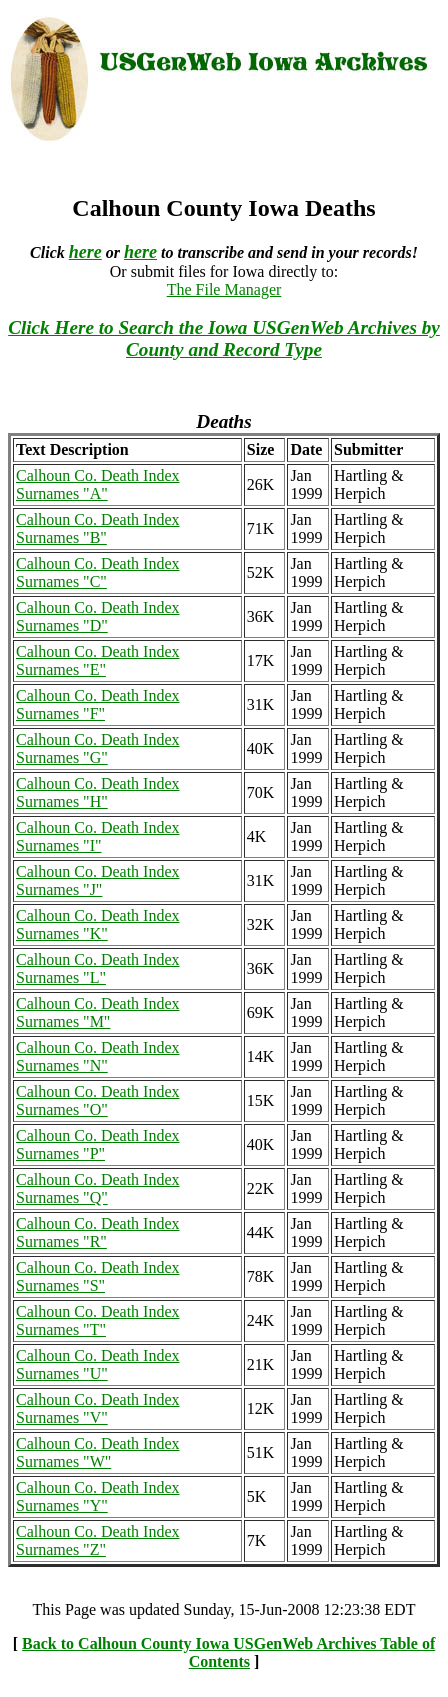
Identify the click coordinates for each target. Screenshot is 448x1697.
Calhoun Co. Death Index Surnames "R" (98, 1232)
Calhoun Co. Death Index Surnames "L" (98, 968)
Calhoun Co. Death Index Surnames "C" (98, 572)
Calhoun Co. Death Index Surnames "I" (98, 836)
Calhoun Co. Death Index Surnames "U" (98, 1364)
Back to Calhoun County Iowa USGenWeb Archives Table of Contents (228, 1652)
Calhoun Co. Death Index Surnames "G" (98, 748)
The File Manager (224, 289)
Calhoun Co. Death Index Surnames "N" (98, 1056)
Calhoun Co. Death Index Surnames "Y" (98, 1496)
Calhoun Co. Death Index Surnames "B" (98, 528)
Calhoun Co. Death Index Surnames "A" (98, 484)
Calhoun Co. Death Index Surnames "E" (98, 660)
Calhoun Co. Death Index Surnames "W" (98, 1452)
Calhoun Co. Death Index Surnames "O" (98, 1100)
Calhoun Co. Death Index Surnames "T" (98, 1320)
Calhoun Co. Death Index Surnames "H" (98, 792)
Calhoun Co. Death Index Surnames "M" (98, 1012)
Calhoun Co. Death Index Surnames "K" (98, 924)
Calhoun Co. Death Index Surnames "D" (98, 616)
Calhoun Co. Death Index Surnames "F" (98, 704)
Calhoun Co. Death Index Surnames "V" (98, 1408)
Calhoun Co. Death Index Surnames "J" (98, 880)
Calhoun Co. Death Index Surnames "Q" (98, 1188)
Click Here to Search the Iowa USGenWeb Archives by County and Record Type (224, 338)
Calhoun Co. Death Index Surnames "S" (98, 1276)
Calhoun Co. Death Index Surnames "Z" (98, 1540)
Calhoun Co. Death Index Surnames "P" (98, 1144)
